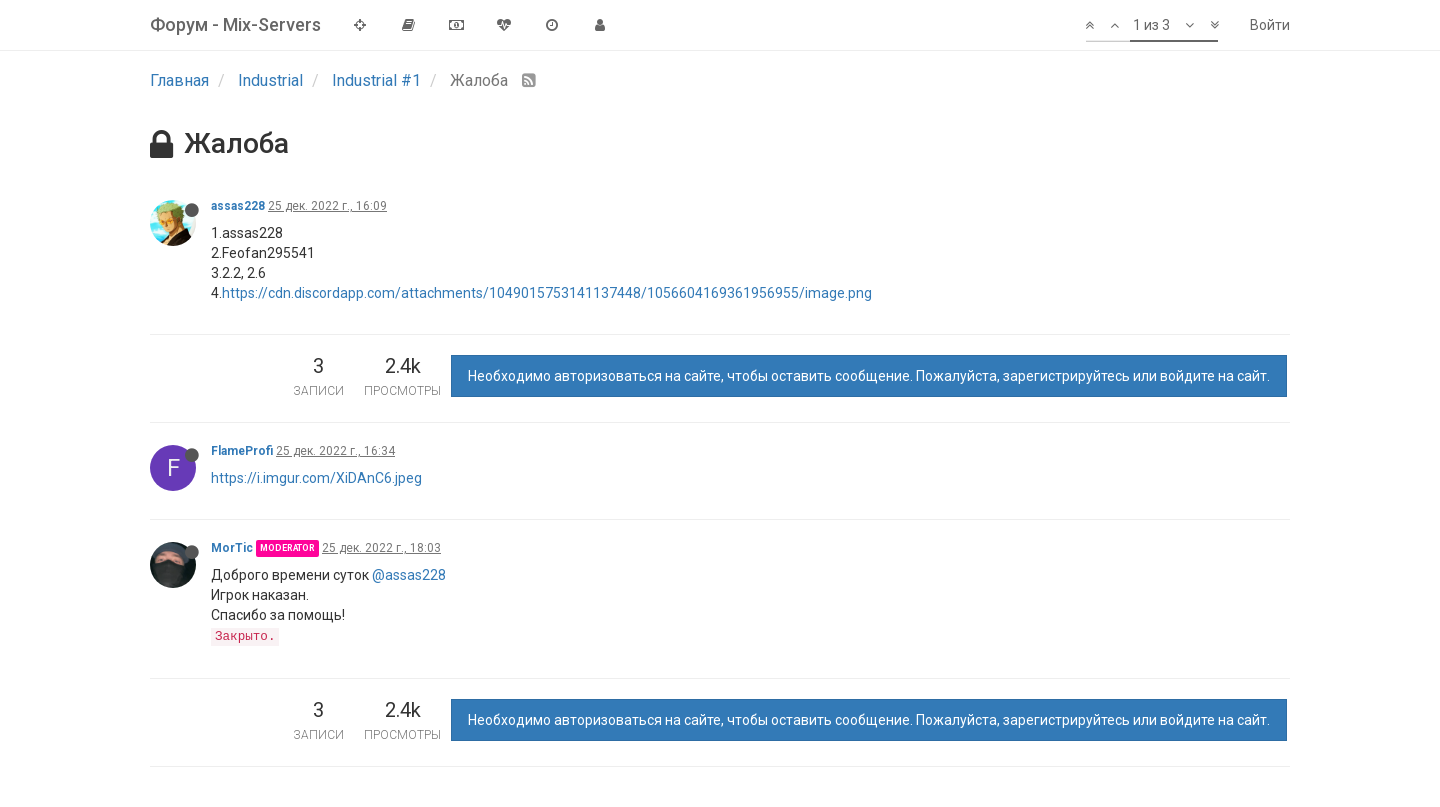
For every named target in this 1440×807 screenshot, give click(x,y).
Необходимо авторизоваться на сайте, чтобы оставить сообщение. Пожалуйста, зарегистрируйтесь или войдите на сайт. (869, 376)
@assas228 (409, 575)
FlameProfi (242, 451)
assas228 (238, 206)
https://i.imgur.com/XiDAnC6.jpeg (316, 478)
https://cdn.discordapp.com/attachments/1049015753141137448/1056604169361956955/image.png (547, 293)
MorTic (232, 548)
